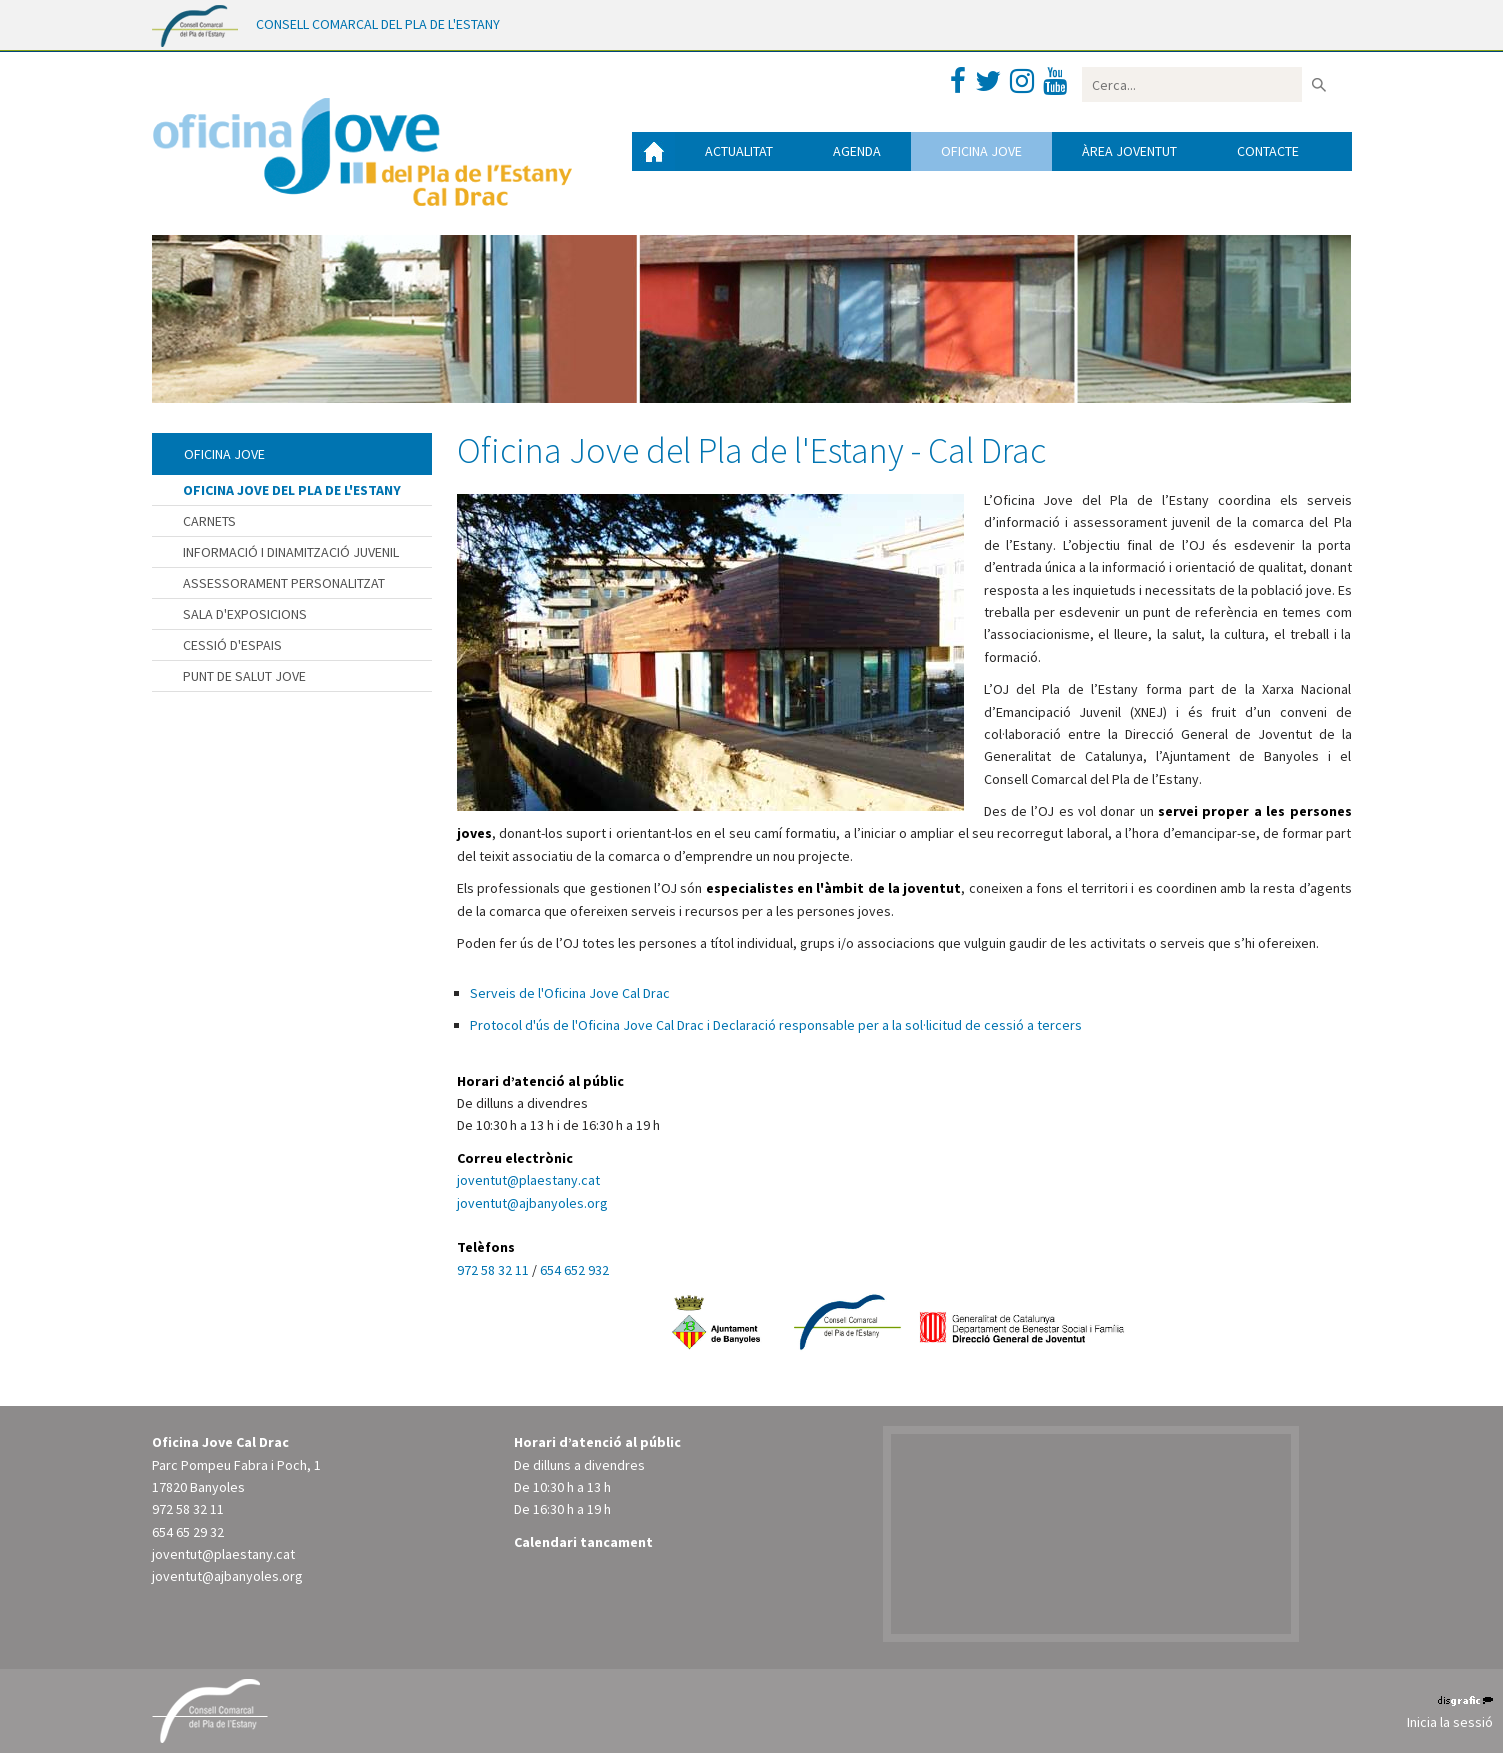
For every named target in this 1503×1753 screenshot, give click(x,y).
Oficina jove (981, 151)
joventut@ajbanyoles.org (532, 1203)
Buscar (1319, 84)
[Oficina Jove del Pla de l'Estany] (362, 147)
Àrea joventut (1129, 151)
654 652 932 (574, 1270)
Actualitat (739, 151)
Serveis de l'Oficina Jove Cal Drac (570, 993)
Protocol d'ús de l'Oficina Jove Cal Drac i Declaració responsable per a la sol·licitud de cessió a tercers (776, 1025)
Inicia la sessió (1450, 1722)
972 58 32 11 (494, 1270)
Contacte (1268, 151)
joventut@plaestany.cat (528, 1180)
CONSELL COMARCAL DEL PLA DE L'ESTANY (378, 24)
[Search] (1192, 84)
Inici (653, 151)
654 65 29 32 (188, 1532)
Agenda (857, 151)
